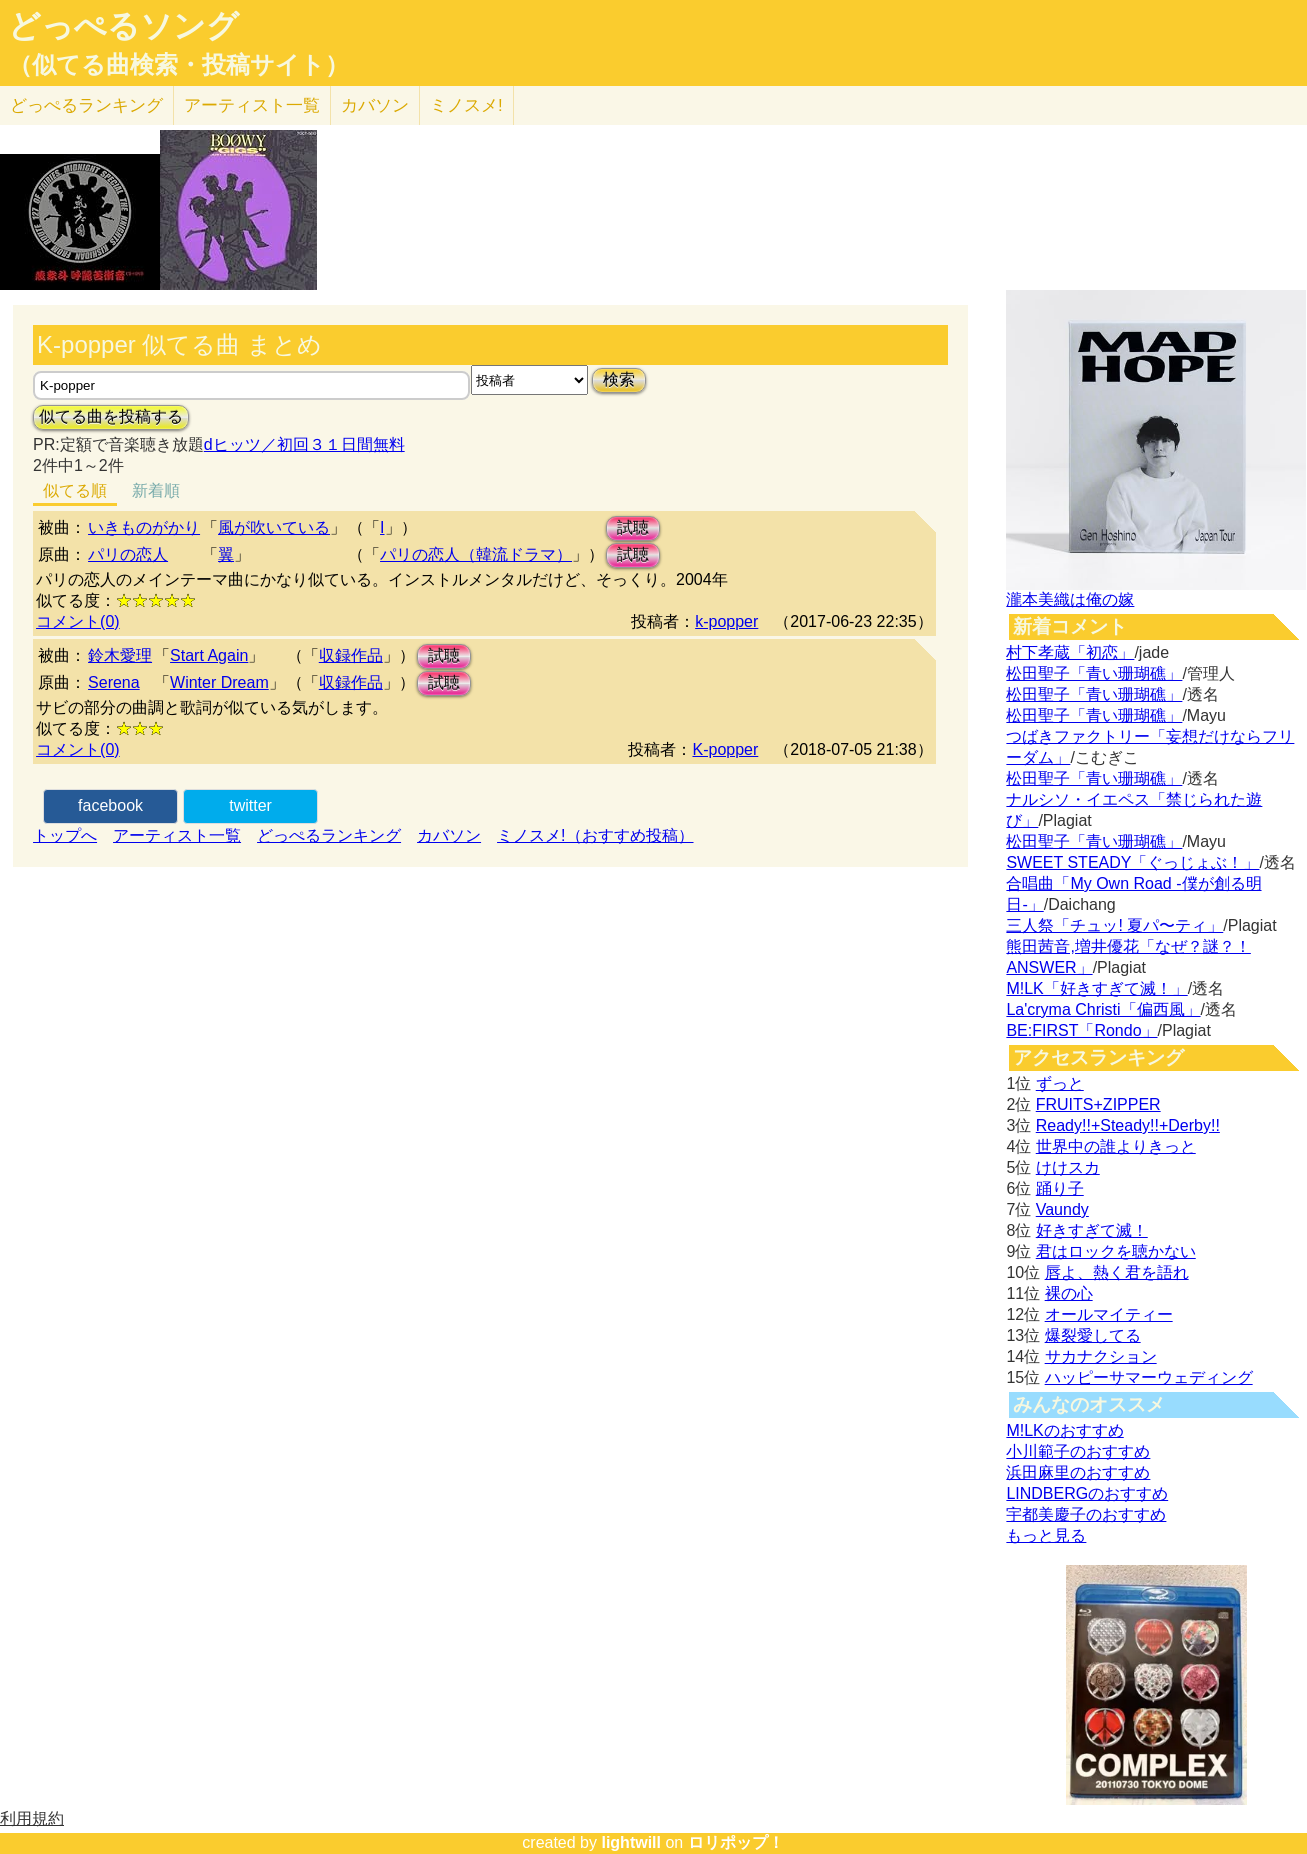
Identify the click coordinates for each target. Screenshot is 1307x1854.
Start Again (209, 655)
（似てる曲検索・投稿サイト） (178, 65)
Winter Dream (219, 682)
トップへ (65, 835)
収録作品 (351, 655)
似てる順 (75, 490)
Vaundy (1062, 1209)
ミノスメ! (466, 105)
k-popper (726, 621)
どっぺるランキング (329, 835)
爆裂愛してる (1093, 1335)
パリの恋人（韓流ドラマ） (476, 554)
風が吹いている (274, 527)
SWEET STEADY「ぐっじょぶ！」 (1132, 862)
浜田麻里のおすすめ (1078, 1472)
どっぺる (86, 105)
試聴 (633, 527)
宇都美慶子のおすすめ (1086, 1514)
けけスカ (1068, 1167)
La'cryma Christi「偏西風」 (1103, 1009)
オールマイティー (1109, 1314)
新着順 (156, 490)
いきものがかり (144, 527)
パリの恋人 (128, 554)
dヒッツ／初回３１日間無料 (304, 444)
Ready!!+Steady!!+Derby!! (1128, 1125)
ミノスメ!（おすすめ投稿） (595, 835)
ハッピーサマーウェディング (1149, 1377)
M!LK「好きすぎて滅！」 (1096, 988)
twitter (250, 805)
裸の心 (1069, 1293)
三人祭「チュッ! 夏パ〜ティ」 (1114, 925)
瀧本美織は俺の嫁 (1070, 599)
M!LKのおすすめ (1064, 1430)
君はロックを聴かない (1116, 1251)
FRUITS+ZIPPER (1098, 1104)
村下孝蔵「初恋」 (1070, 652)
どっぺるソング (123, 26)
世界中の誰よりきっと (1116, 1146)
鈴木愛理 (120, 655)
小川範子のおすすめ (1078, 1451)
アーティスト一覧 (177, 835)
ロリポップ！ (736, 1842)
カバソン (375, 105)
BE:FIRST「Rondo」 (1081, 1030)
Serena (114, 682)
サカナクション (1101, 1356)
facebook (110, 805)
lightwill (631, 1842)
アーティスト (252, 105)
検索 (619, 379)
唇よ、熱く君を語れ (1117, 1272)
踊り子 (1060, 1188)
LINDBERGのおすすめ (1087, 1493)
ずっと (1060, 1083)
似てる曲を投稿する (111, 416)
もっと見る (1046, 1535)
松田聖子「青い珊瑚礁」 (1094, 673)
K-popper (725, 749)
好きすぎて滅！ (1092, 1230)
